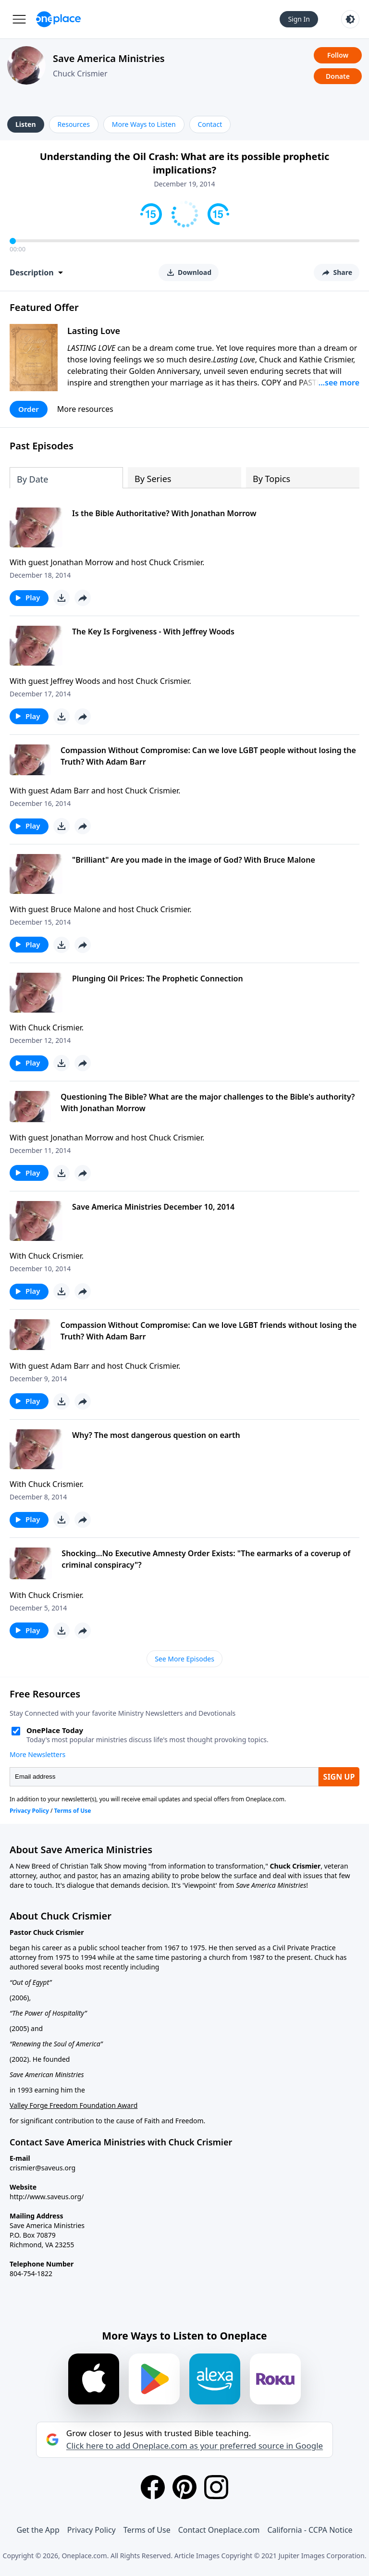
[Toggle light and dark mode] (350, 19)
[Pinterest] (184, 2487)
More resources (85, 409)
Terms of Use (147, 2530)
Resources (74, 124)
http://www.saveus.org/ (47, 2196)
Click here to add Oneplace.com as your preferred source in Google (194, 2445)
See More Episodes (184, 1658)
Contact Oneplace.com (219, 2530)
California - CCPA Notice (309, 2530)
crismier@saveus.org (42, 2167)
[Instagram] (216, 2487)
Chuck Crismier (80, 73)
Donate (338, 76)
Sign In (299, 19)
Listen (25, 124)
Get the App (37, 2530)
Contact (210, 124)
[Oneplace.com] (58, 19)
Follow (337, 55)
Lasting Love (93, 330)
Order (28, 409)
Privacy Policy (91, 2530)
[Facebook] (153, 2487)
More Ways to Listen (144, 124)
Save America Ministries (109, 58)
